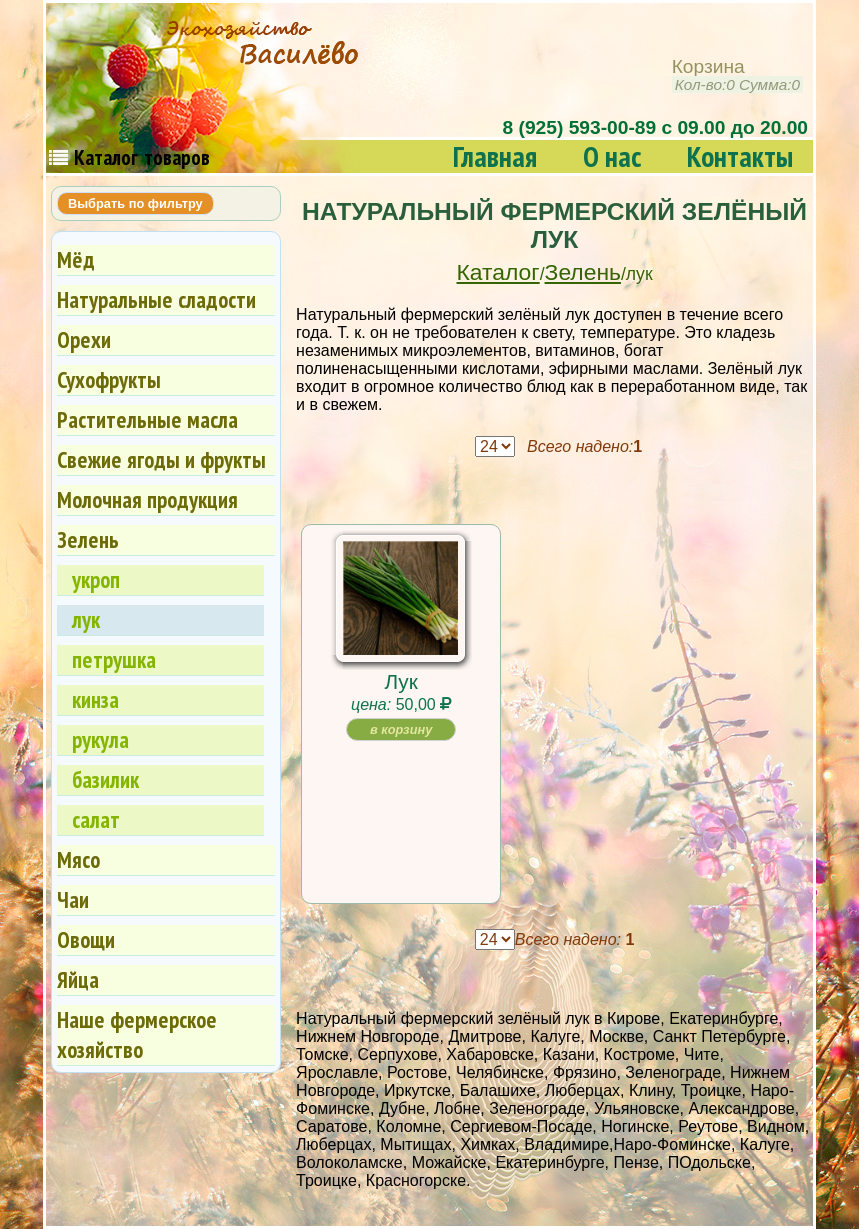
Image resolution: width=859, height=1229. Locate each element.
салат (96, 819)
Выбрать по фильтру (135, 203)
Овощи (86, 939)
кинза (95, 699)
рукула (100, 739)
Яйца (78, 979)
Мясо (78, 859)
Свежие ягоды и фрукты (161, 459)
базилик (105, 779)
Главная (495, 156)
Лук (400, 681)
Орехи (84, 339)
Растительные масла (147, 419)
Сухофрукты (109, 379)
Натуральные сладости (156, 299)
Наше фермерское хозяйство (137, 1034)
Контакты (740, 156)
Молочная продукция (147, 499)
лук (86, 619)
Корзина (737, 75)
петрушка (114, 659)
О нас (612, 156)
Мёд (76, 259)
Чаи (73, 899)
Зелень (583, 272)
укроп (96, 579)
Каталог (498, 272)
